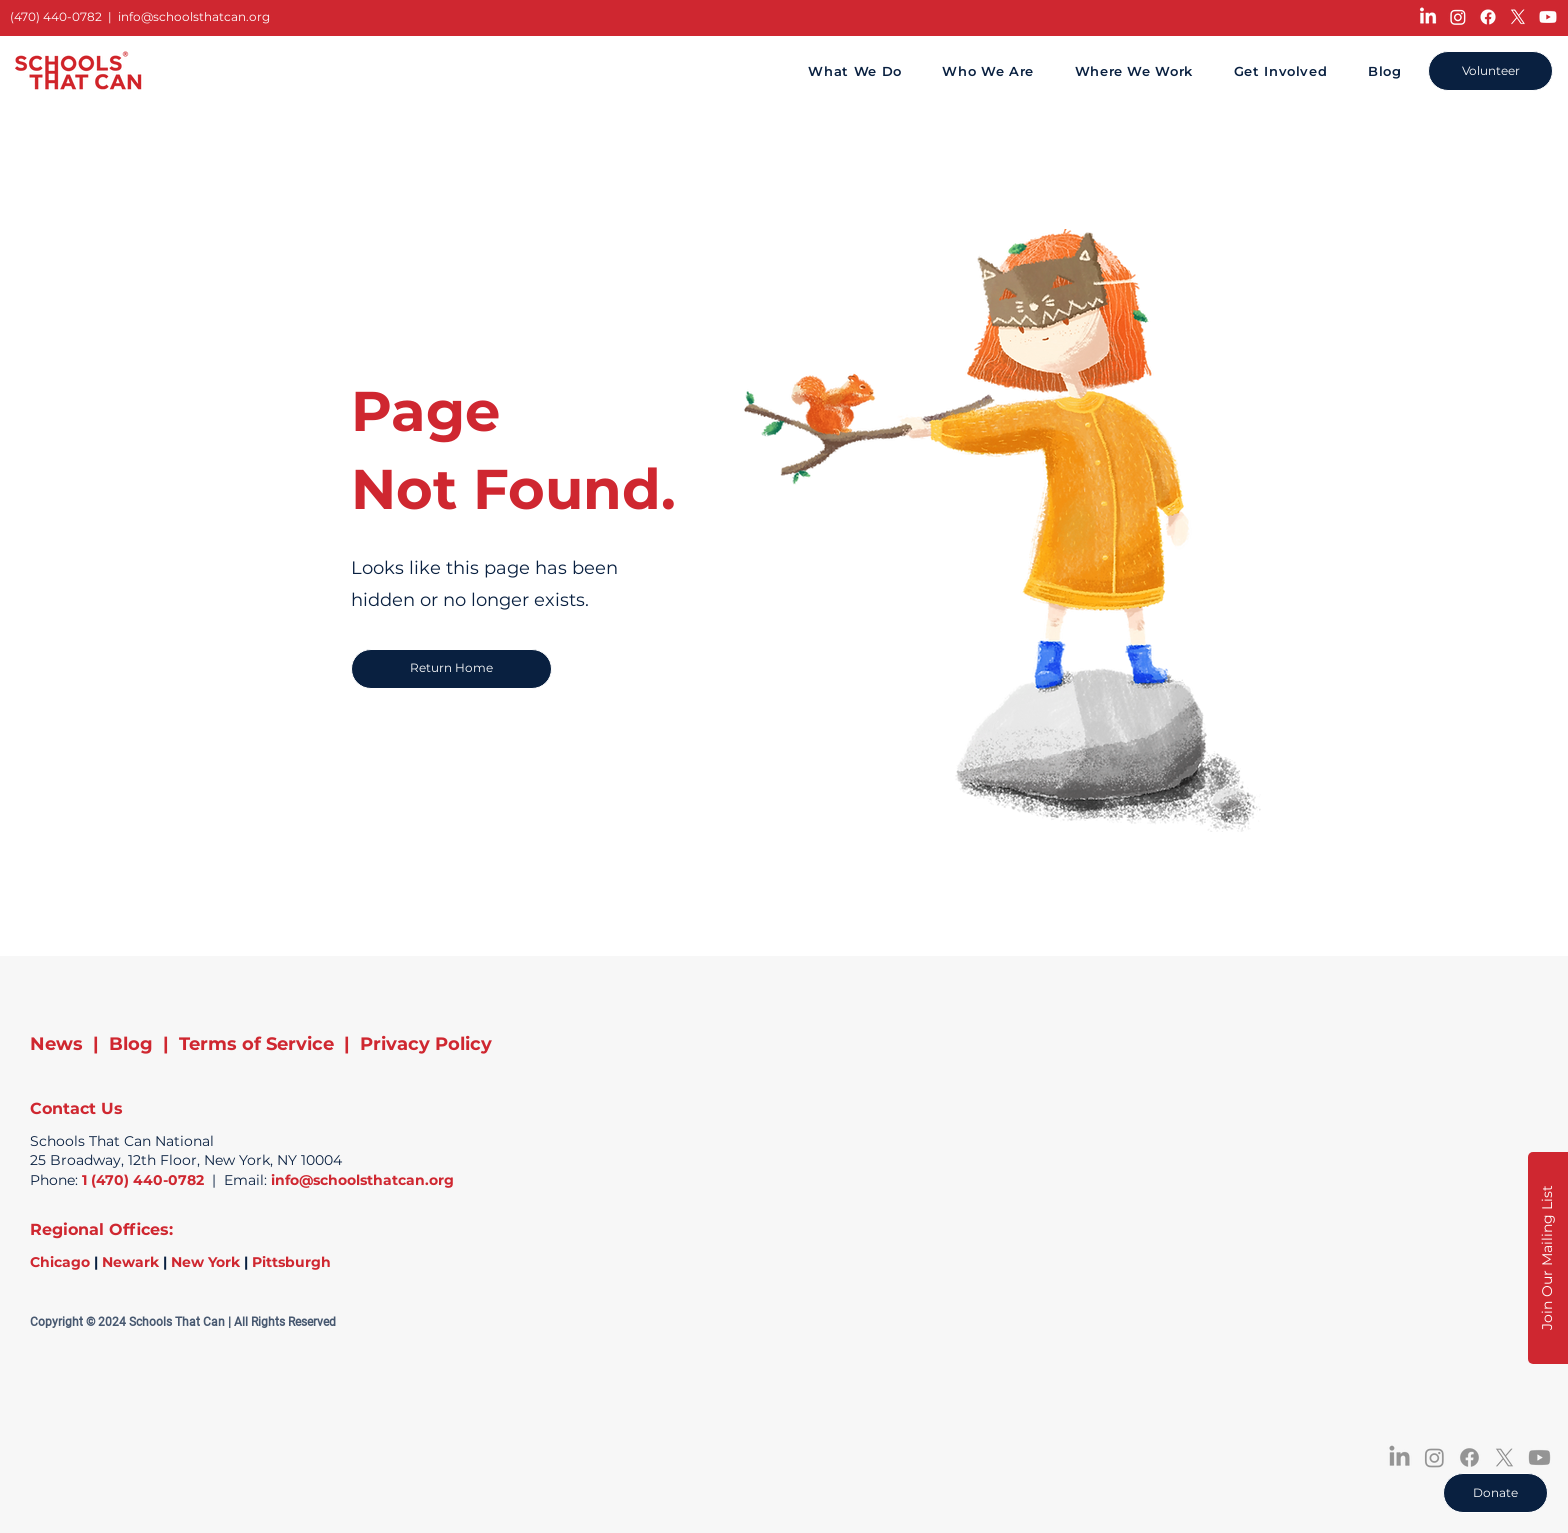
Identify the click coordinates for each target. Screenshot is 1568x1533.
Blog (131, 1044)
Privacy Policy (426, 1044)
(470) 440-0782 (56, 16)
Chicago (60, 1262)
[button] (1548, 1258)
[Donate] (1495, 1493)
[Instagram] (1458, 17)
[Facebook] (1488, 17)
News (56, 1044)
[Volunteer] (1490, 71)
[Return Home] (451, 669)
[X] (1518, 17)
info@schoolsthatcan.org (194, 16)
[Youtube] (1548, 17)
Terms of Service (256, 1044)
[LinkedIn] (1428, 17)
